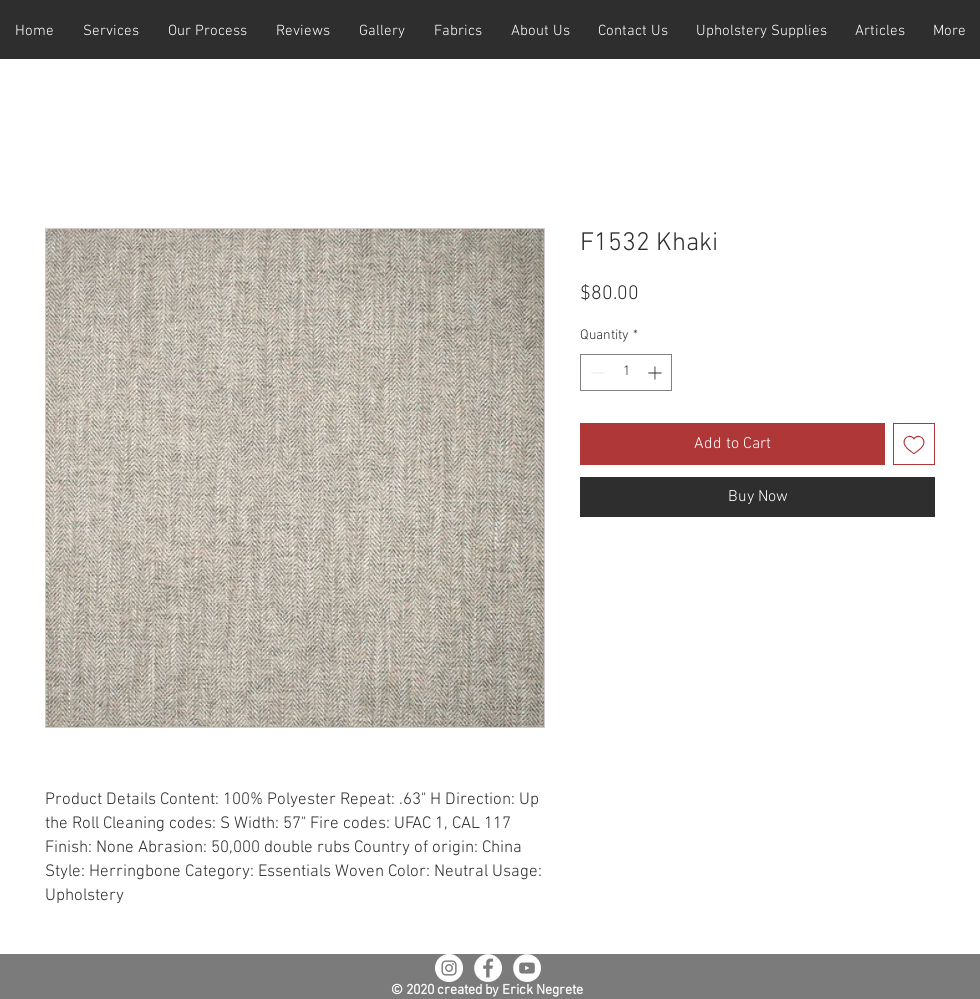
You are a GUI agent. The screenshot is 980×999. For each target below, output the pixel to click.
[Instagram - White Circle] (449, 968)
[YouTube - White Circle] (527, 968)
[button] (110, 31)
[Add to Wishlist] (914, 444)
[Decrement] (595, 372)
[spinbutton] (626, 372)
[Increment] (656, 372)
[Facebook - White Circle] (488, 968)
